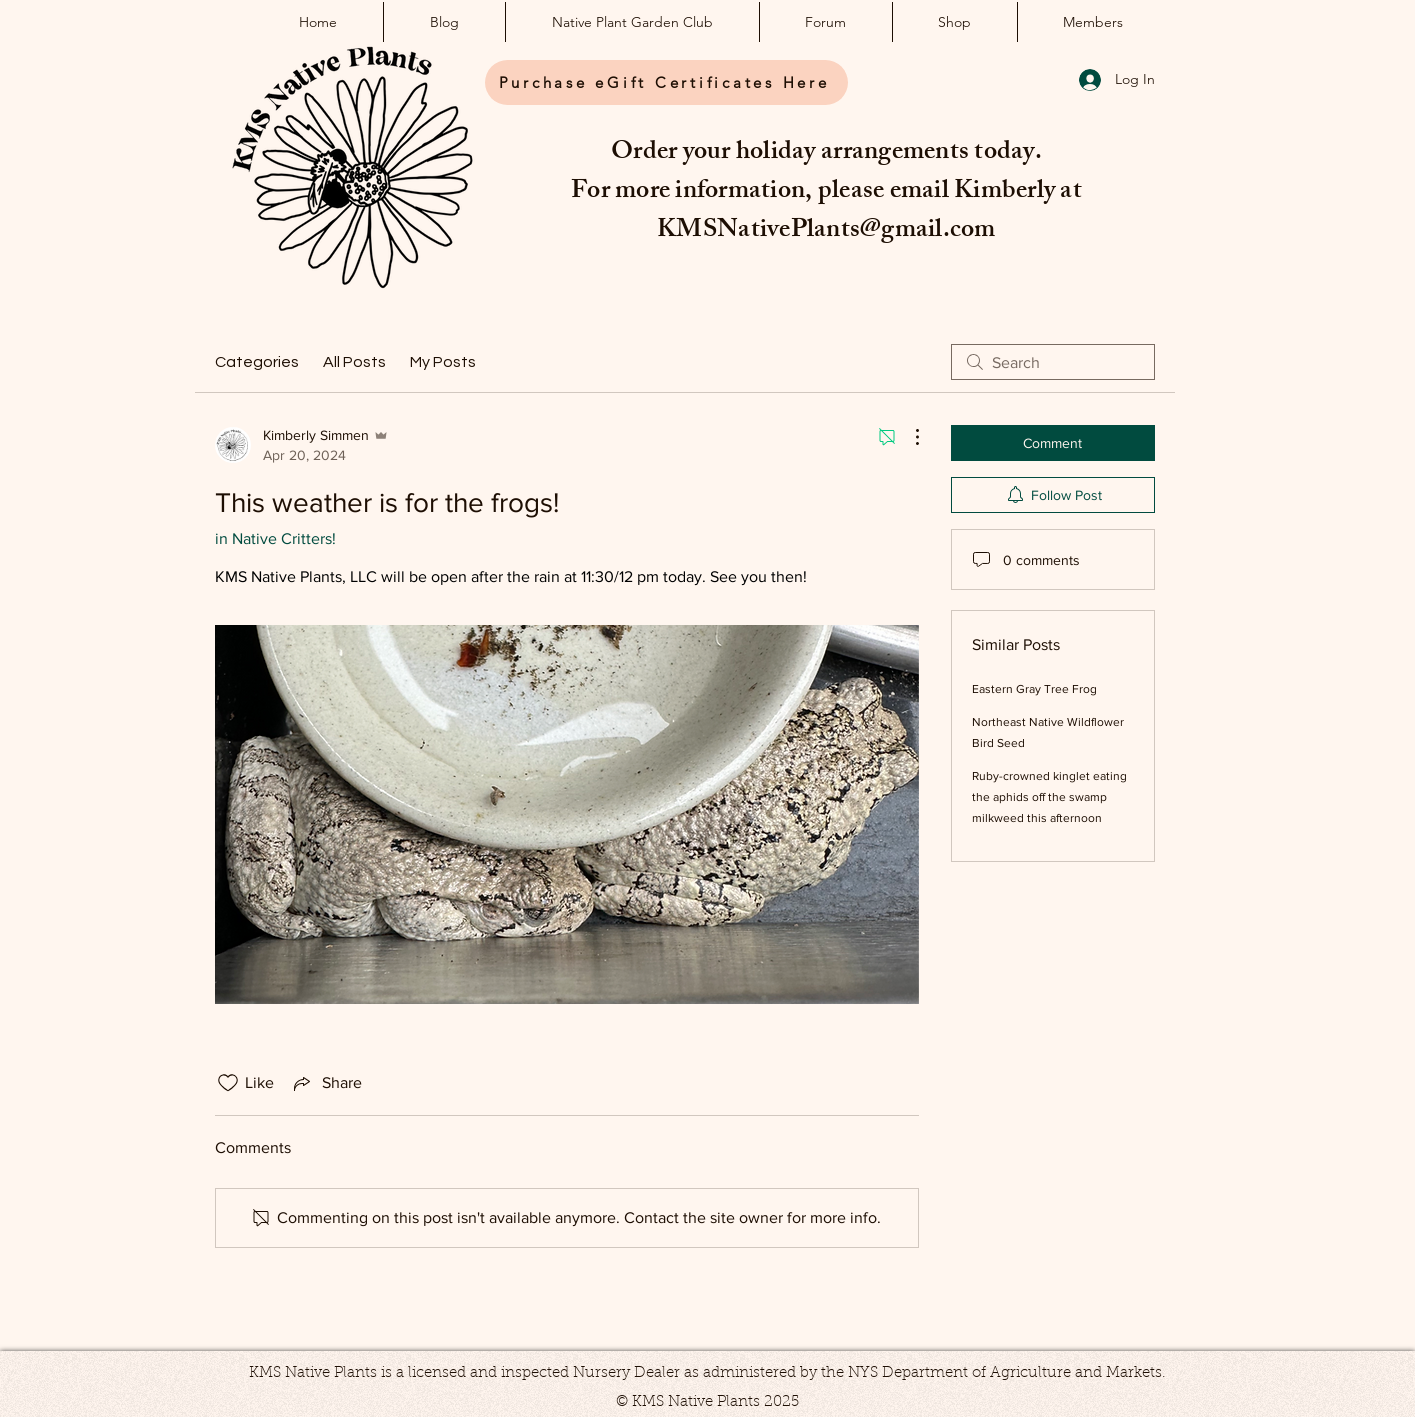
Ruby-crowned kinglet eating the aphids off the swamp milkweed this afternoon (1049, 797)
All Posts (354, 362)
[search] (1053, 362)
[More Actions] (907, 437)
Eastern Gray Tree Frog (1034, 689)
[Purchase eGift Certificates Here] (666, 82)
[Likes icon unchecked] (228, 1083)
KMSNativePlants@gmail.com (826, 232)
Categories (257, 362)
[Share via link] (326, 1083)
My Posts (443, 362)
